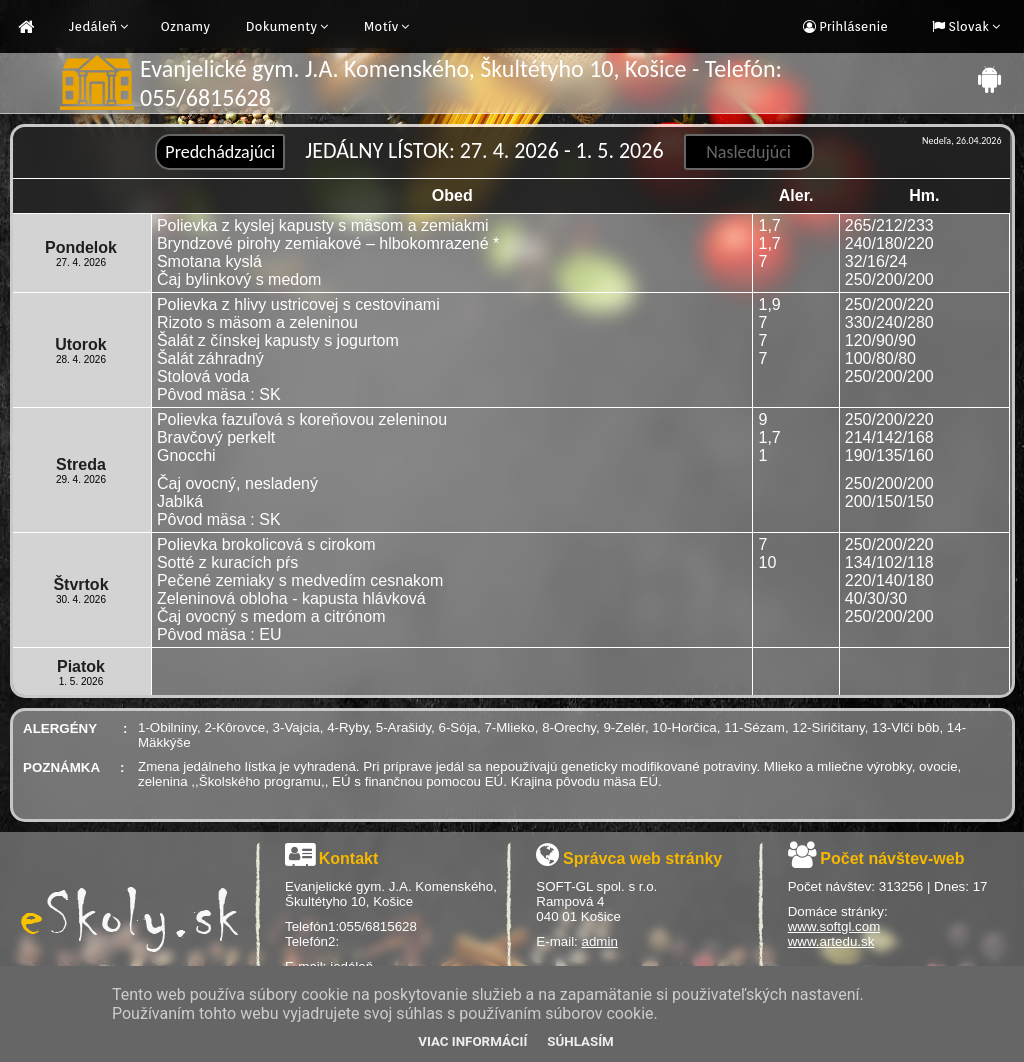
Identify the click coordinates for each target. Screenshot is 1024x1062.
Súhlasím (580, 1041)
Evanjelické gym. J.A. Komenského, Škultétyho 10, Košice (391, 894)
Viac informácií (472, 1041)
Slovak (967, 26)
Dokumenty (282, 26)
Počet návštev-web (892, 858)
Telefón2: (312, 941)
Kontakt (349, 858)
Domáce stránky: (838, 911)
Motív (381, 26)
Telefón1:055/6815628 (351, 926)
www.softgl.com (834, 926)
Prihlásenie (852, 26)
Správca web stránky (642, 858)
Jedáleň (93, 26)
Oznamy (185, 26)
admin (600, 941)
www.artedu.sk (831, 941)
